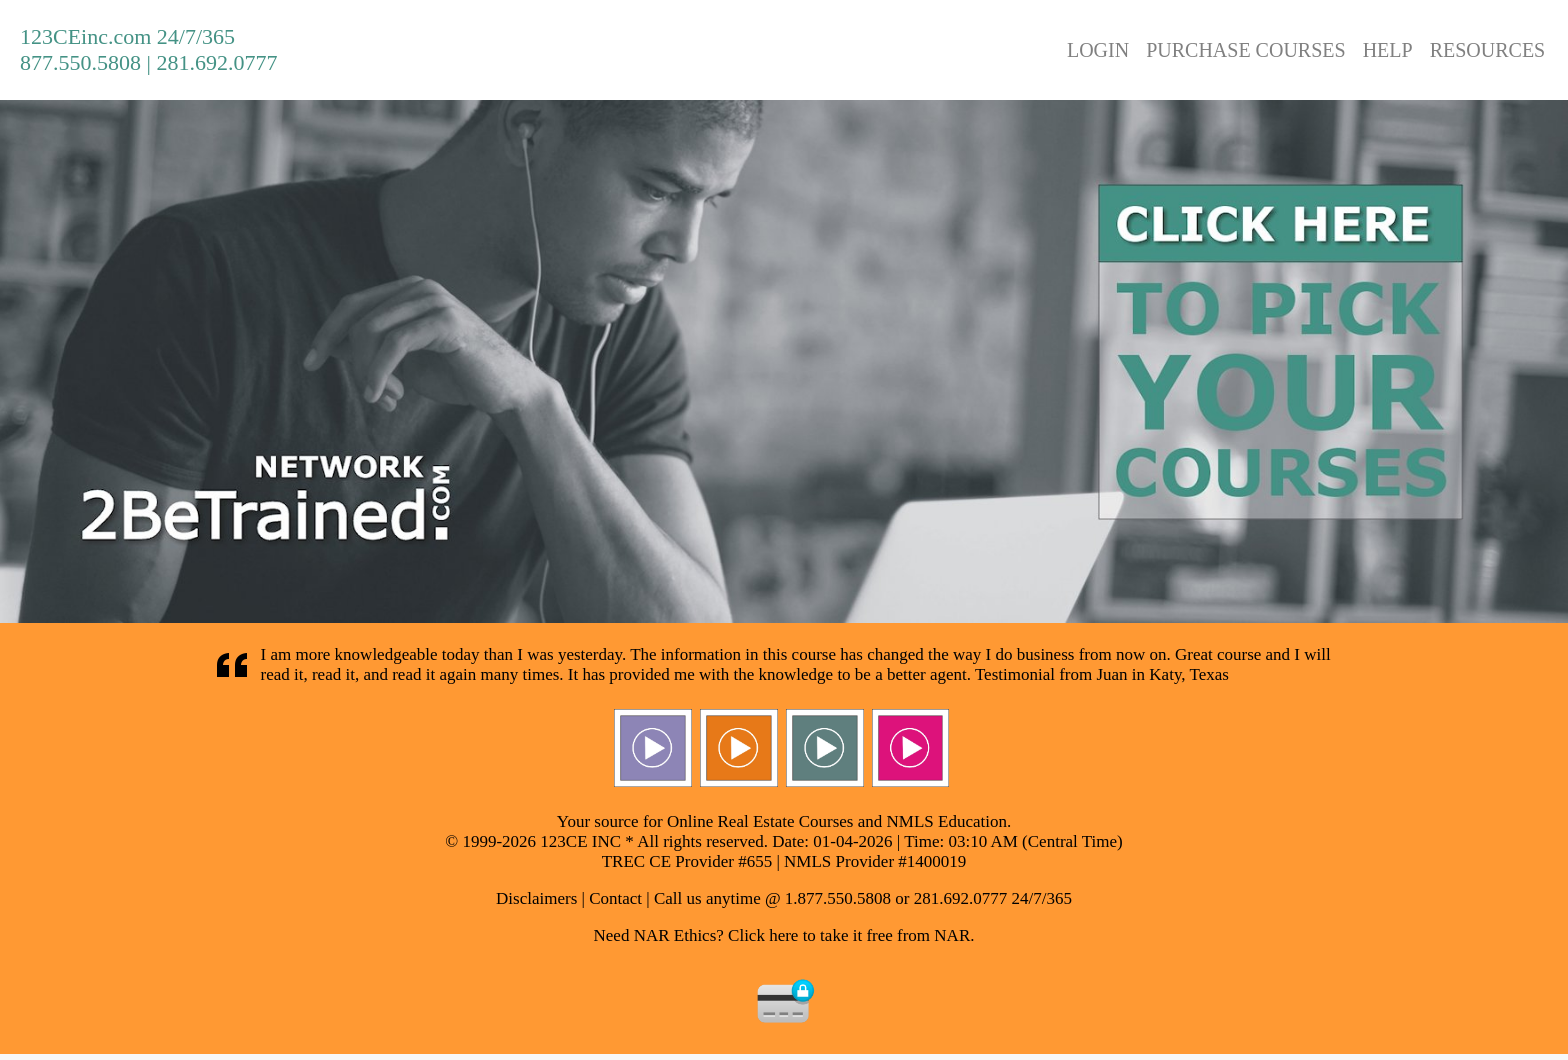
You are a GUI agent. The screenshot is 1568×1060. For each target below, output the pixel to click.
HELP (1388, 50)
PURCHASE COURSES (1246, 50)
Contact (615, 898)
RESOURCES (1488, 50)
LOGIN (1098, 50)
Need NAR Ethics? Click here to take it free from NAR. (784, 935)
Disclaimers (536, 898)
